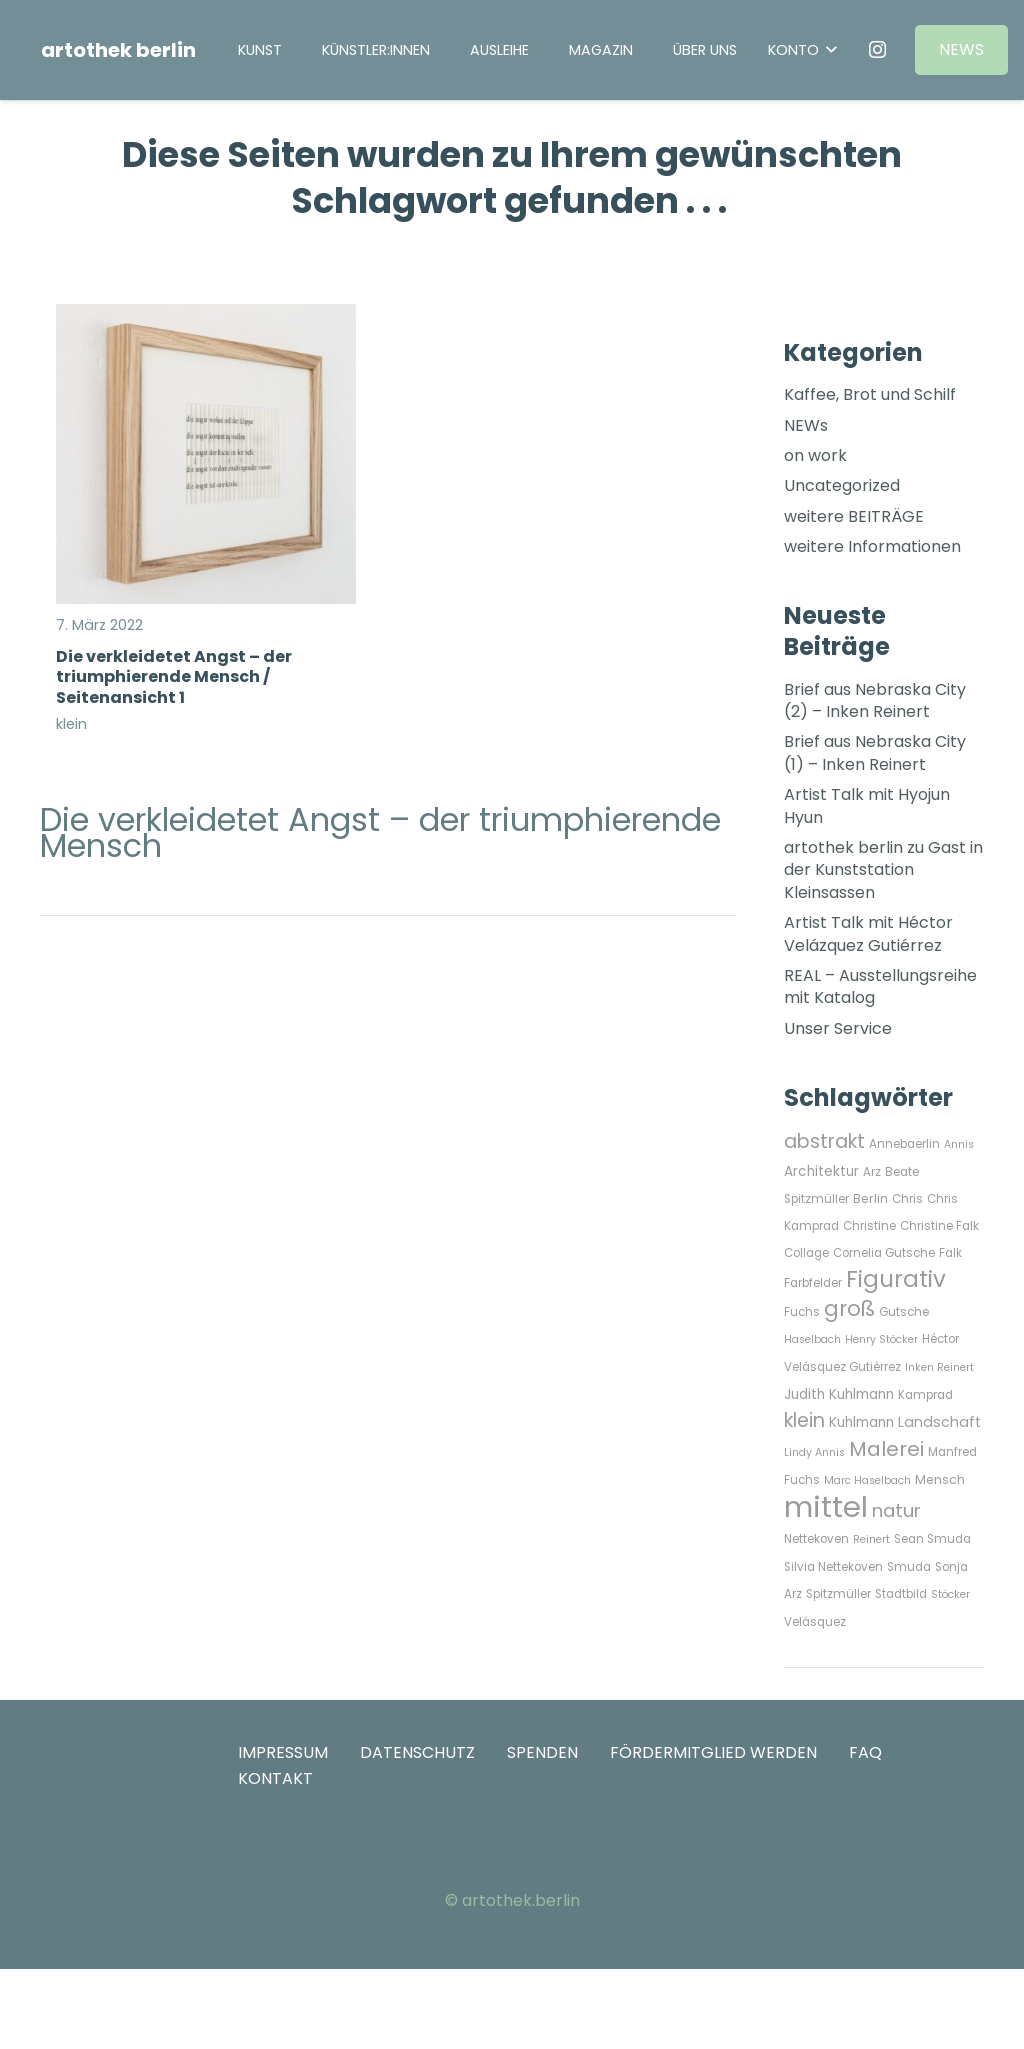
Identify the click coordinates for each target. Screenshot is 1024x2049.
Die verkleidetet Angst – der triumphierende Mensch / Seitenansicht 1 (174, 676)
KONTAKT (275, 1778)
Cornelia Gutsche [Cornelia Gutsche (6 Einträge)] (884, 1253)
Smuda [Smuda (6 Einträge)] (909, 1567)
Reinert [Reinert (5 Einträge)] (871, 1539)
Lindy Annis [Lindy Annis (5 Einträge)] (814, 1452)
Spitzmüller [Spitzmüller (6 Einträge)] (838, 1594)
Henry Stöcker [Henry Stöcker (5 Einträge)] (881, 1339)
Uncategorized (842, 485)
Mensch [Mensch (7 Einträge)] (940, 1479)
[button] (802, 50)
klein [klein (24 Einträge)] (804, 1420)
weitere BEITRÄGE (854, 516)
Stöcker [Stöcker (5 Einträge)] (950, 1594)
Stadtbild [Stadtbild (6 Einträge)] (901, 1594)
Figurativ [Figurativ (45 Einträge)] (896, 1279)
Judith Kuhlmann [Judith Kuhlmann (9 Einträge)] (839, 1394)
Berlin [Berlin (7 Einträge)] (870, 1198)
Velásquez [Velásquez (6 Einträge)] (815, 1622)
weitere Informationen (872, 546)
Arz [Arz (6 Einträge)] (872, 1172)
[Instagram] (877, 50)
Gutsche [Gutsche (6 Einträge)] (904, 1312)
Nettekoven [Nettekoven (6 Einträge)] (816, 1539)
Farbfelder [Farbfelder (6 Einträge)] (813, 1283)
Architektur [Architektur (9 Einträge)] (821, 1171)
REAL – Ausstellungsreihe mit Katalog (880, 986)
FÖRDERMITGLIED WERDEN (713, 1752)
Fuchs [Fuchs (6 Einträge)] (802, 1312)
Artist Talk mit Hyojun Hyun (867, 805)
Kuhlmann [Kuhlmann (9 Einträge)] (861, 1422)
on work (815, 455)
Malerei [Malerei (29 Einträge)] (886, 1449)
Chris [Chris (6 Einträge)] (907, 1199)
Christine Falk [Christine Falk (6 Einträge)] (939, 1226)
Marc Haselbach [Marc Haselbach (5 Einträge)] (867, 1480)
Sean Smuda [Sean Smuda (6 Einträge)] (932, 1539)
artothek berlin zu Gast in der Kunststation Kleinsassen (883, 870)
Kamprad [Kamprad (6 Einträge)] (925, 1395)
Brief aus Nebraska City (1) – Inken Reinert (875, 752)
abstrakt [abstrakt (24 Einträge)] (824, 1141)
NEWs (806, 425)
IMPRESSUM (283, 1752)
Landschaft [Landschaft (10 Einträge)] (939, 1422)
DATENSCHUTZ (417, 1752)
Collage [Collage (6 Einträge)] (806, 1253)
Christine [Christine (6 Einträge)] (869, 1226)
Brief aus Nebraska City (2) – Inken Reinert (875, 700)
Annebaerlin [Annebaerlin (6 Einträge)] (904, 1144)
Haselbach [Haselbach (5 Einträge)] (812, 1339)
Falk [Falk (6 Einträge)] (950, 1253)
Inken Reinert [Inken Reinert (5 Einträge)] (939, 1367)
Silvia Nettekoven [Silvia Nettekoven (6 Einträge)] (833, 1567)
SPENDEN (542, 1752)
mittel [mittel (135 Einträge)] (826, 1506)
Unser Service (838, 1028)
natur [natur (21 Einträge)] (896, 1510)
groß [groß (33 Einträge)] (849, 1308)
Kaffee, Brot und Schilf (870, 394)
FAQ (865, 1752)
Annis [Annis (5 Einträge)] (959, 1144)
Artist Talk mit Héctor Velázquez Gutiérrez (868, 933)
